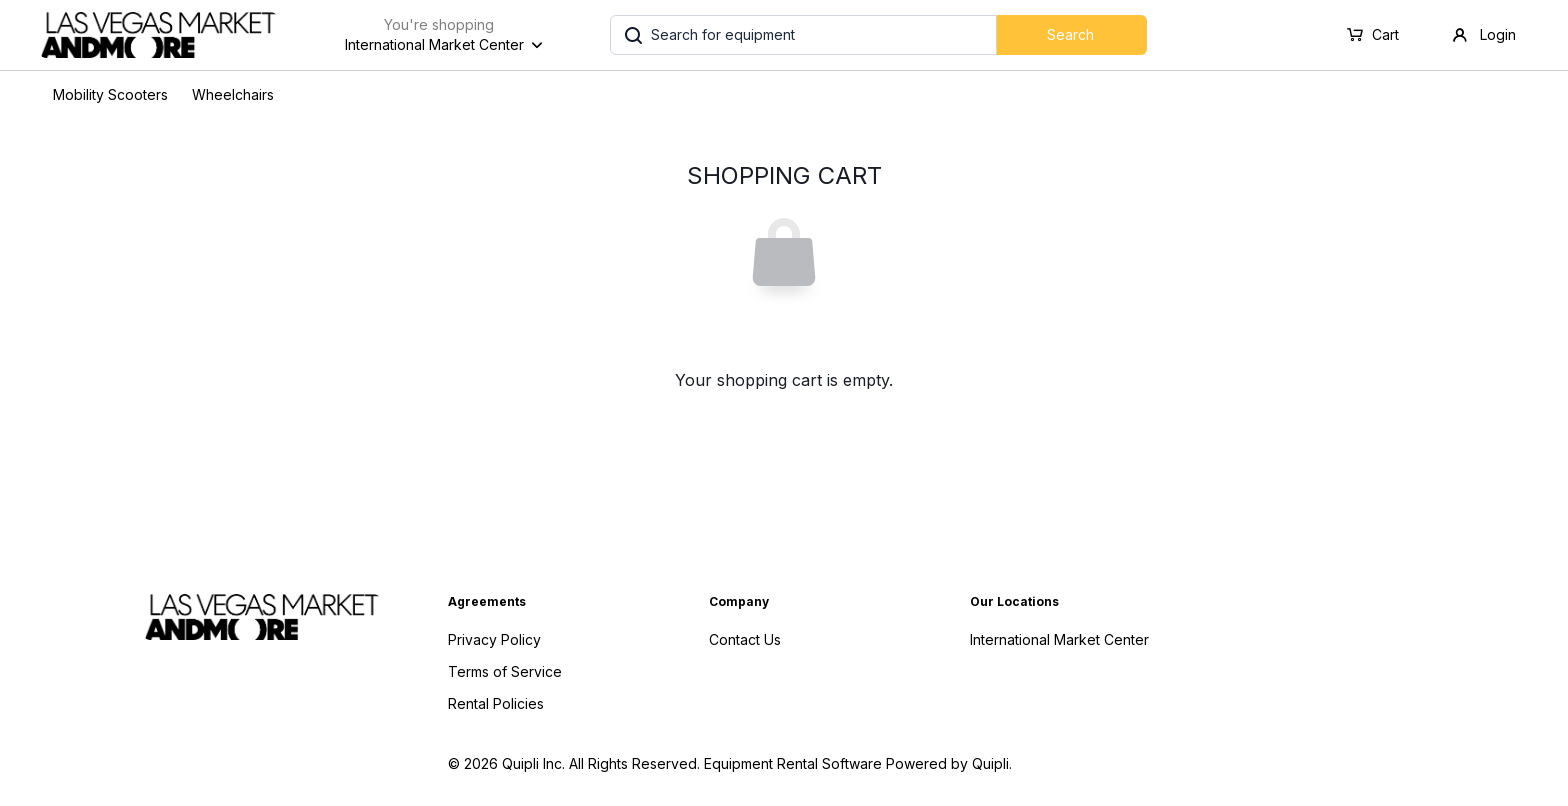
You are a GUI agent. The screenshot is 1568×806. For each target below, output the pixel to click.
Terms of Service (505, 671)
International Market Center (1059, 639)
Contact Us (745, 639)
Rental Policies (496, 703)
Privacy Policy (494, 639)
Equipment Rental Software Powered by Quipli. (858, 763)
